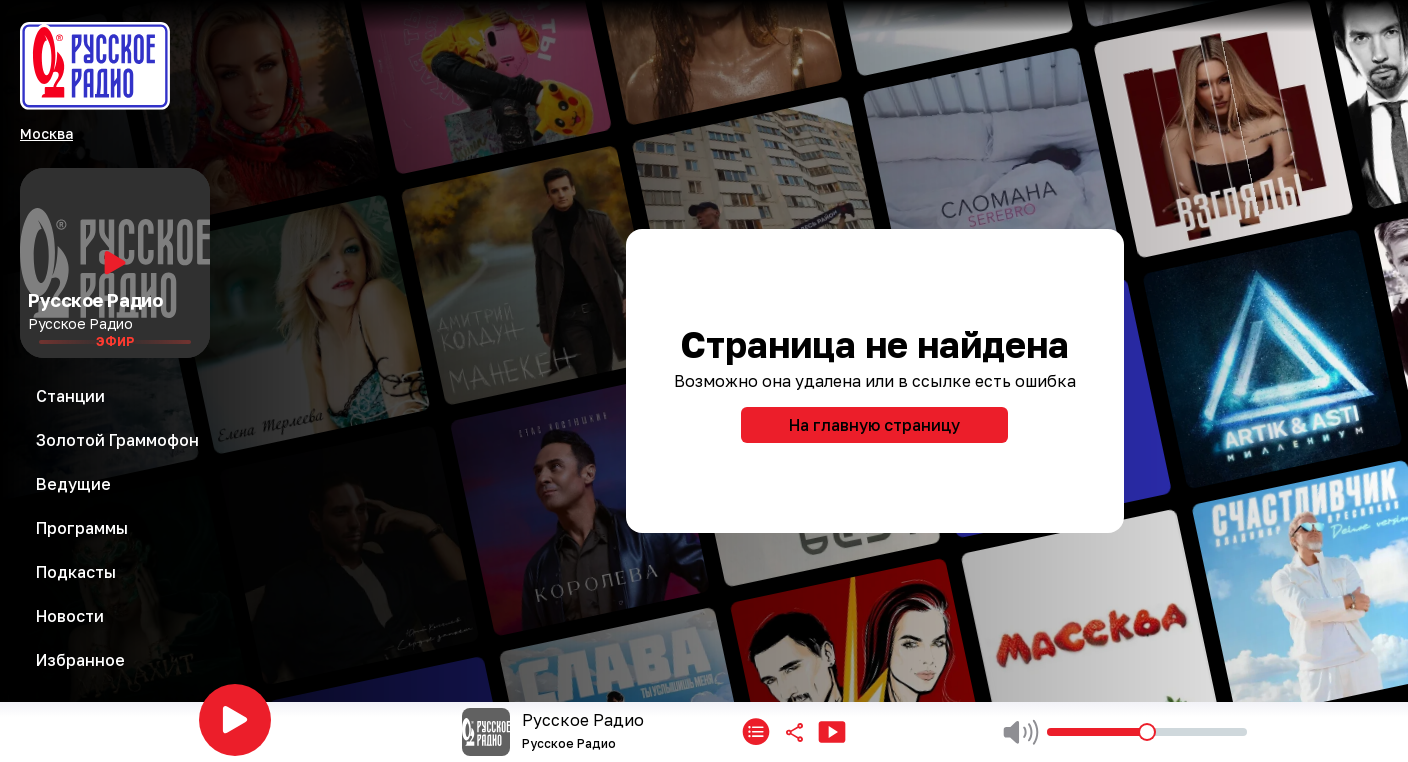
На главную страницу (874, 425)
